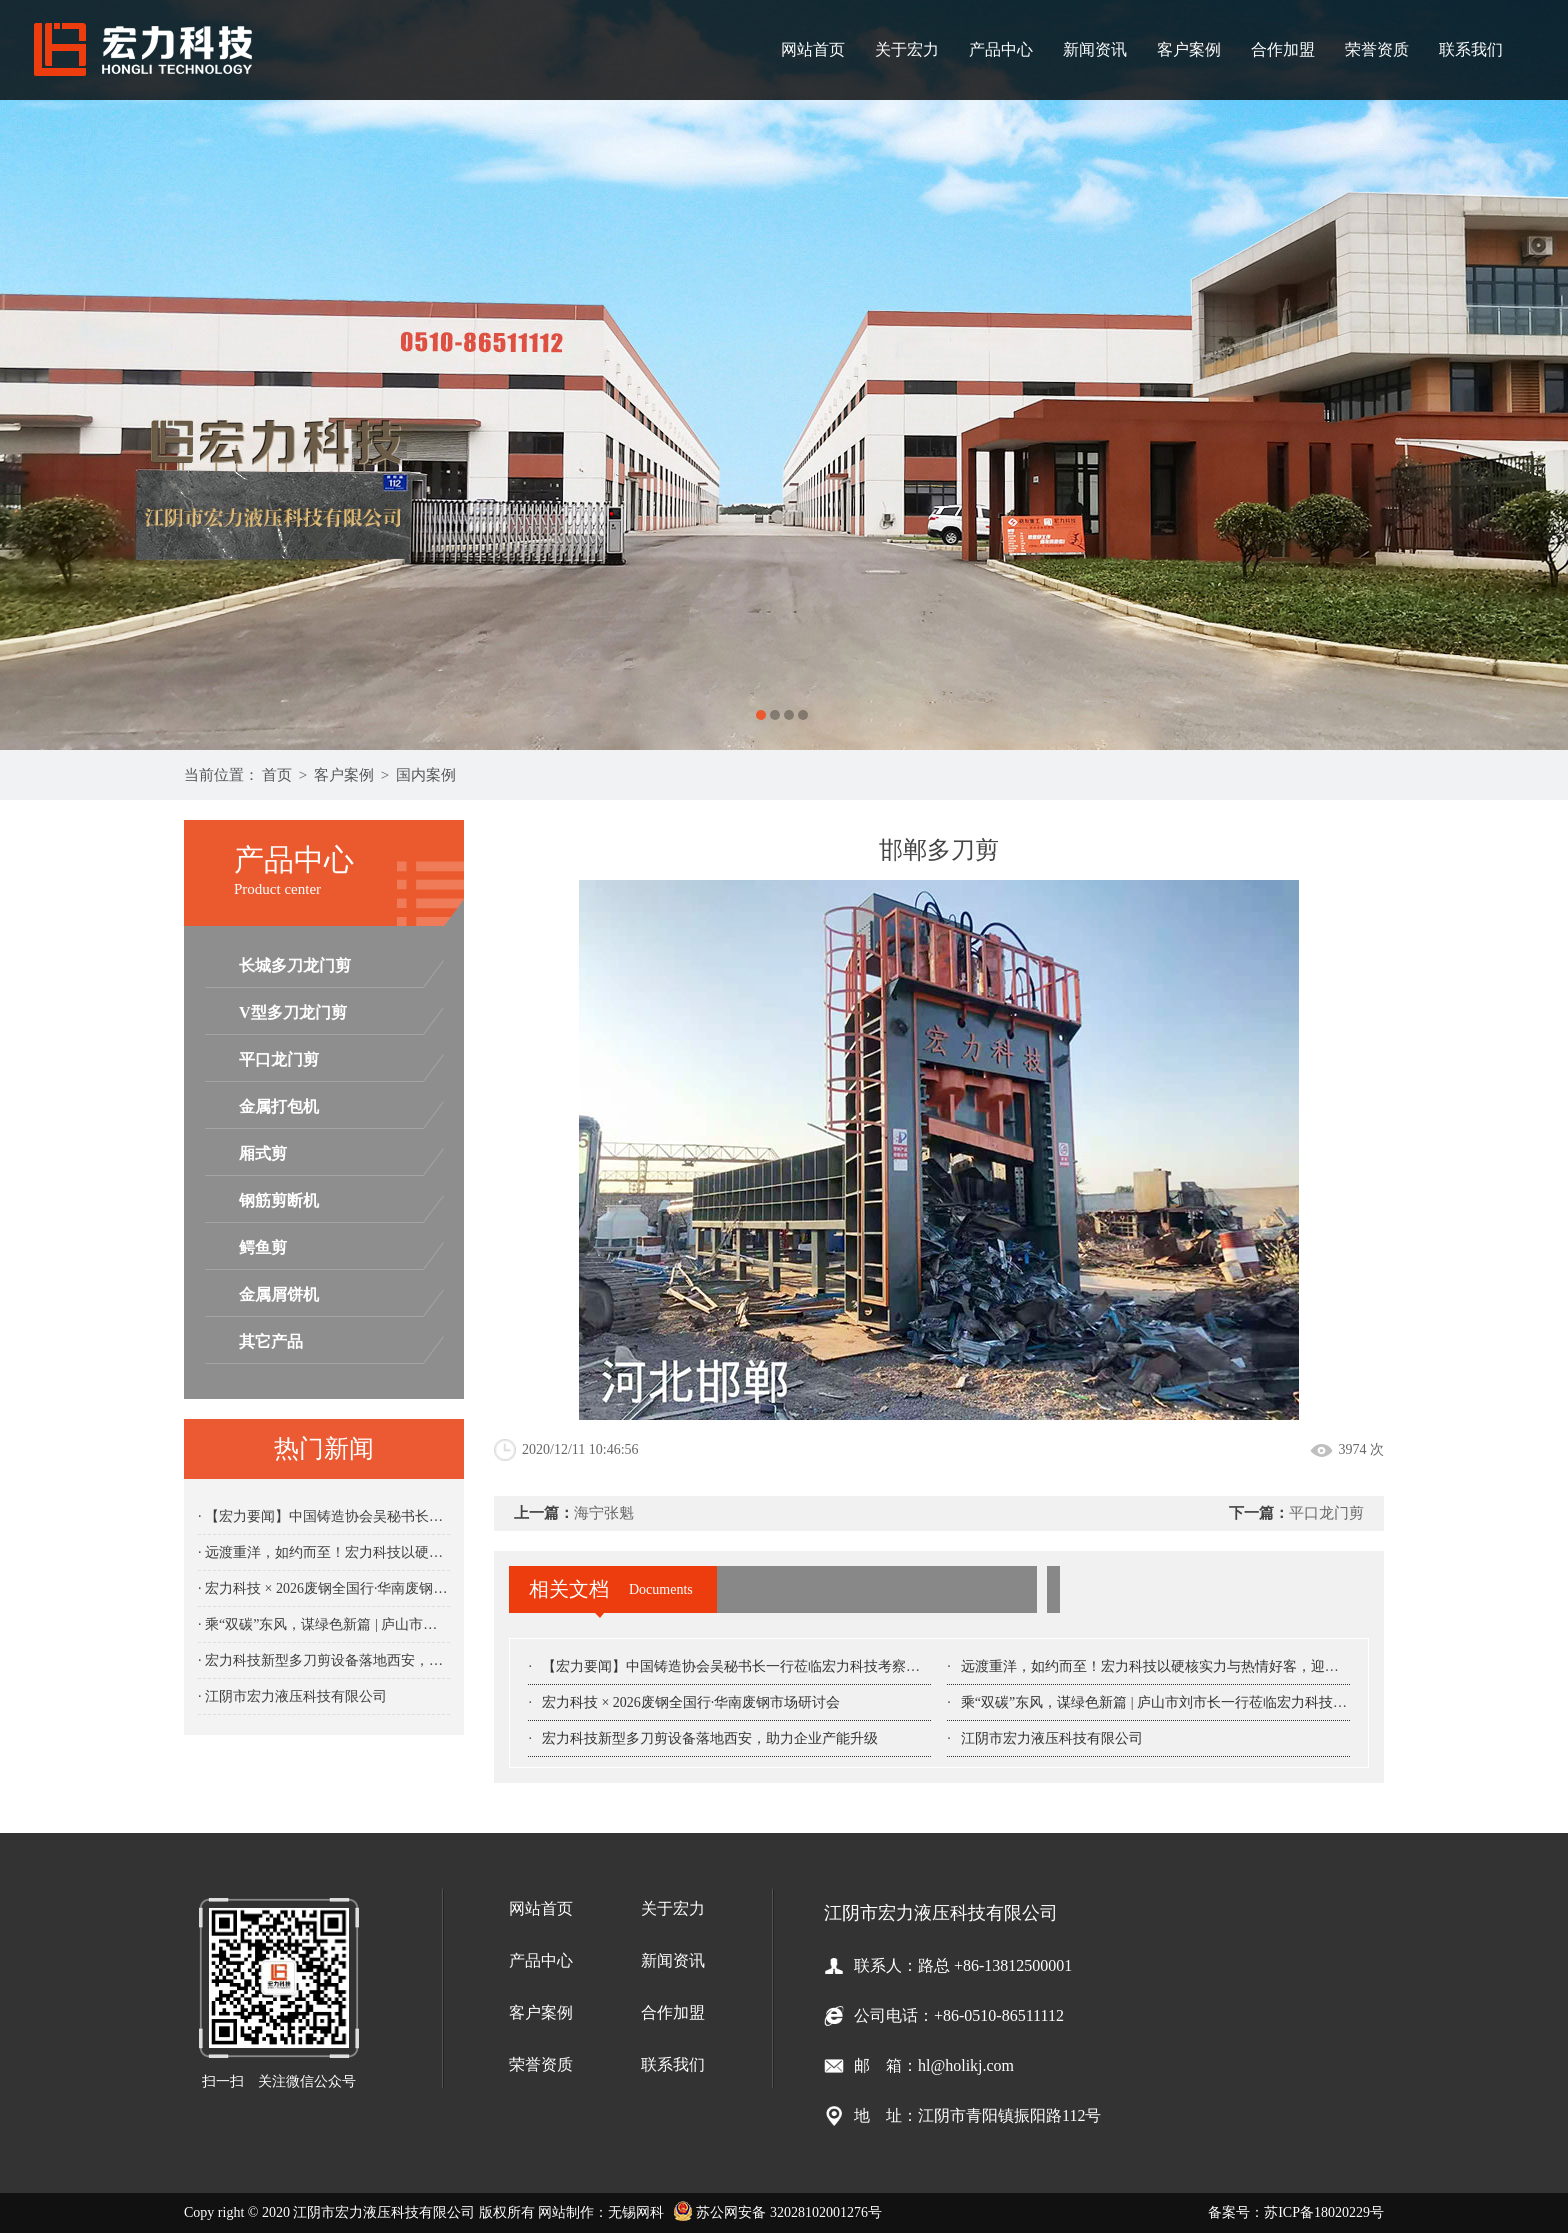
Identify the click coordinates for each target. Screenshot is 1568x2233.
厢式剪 (263, 1153)
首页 (277, 775)
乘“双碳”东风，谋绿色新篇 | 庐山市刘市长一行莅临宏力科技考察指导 (1175, 1702)
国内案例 (426, 775)
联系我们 (1471, 49)
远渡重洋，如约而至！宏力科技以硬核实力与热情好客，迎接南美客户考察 (1192, 1666)
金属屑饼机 (279, 1294)
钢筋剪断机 (279, 1200)
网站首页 (813, 49)
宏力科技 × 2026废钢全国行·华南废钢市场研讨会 (691, 1702)
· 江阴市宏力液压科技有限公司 (292, 1696)
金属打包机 (279, 1106)
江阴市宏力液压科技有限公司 (1052, 1738)
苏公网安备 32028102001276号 (777, 2212)
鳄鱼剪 (263, 1247)
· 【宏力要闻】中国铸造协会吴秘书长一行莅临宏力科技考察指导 (324, 1516)
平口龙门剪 (279, 1059)
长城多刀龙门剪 (295, 965)
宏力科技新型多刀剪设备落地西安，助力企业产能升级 (710, 1738)
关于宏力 (907, 49)
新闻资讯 (1095, 49)
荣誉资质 (1377, 49)
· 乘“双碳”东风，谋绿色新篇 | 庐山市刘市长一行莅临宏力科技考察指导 (324, 1624)
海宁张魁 (604, 1513)
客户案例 (1189, 49)
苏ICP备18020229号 (1324, 2212)
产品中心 (1001, 49)
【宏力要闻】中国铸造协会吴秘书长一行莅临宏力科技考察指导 (738, 1666)
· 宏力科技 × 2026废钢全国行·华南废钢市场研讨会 (324, 1588)
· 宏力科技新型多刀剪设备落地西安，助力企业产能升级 (324, 1660)
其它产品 (271, 1341)
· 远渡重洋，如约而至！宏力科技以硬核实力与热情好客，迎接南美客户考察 (324, 1552)
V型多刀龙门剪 (293, 1012)
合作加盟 (1283, 49)
